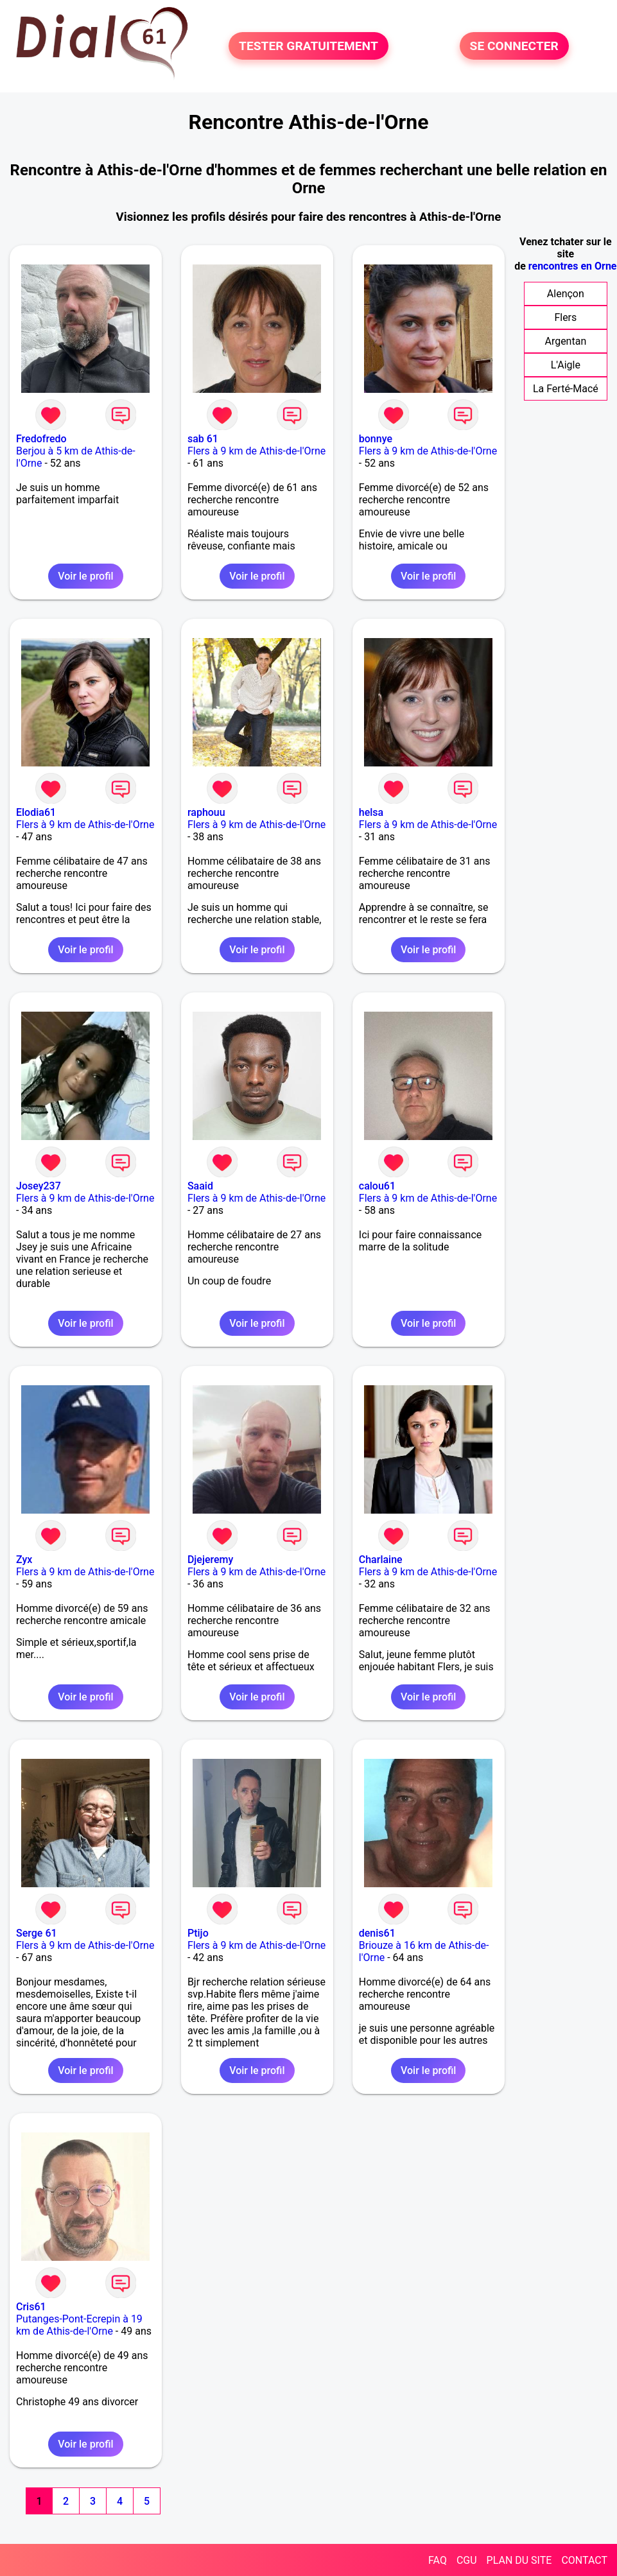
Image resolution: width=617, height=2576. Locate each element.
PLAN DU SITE (519, 2560)
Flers (565, 317)
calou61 (377, 1186)
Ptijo (198, 1933)
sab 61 (202, 439)
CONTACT (584, 2560)
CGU (466, 2560)
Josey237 (38, 1186)
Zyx (24, 1559)
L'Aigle (565, 365)
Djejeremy (210, 1559)
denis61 (377, 1933)
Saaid (200, 1186)
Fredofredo (41, 439)
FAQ (437, 2560)
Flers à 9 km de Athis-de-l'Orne (256, 451)
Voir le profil (85, 576)
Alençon (565, 294)
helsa (371, 812)
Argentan (565, 341)
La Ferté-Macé (565, 389)
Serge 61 (36, 1933)
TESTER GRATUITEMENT (308, 46)
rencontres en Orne (572, 266)
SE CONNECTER (514, 46)
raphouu (206, 812)
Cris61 (31, 2307)
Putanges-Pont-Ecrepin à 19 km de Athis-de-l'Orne (79, 2325)
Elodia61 (36, 812)
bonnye (375, 439)
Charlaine (381, 1559)
